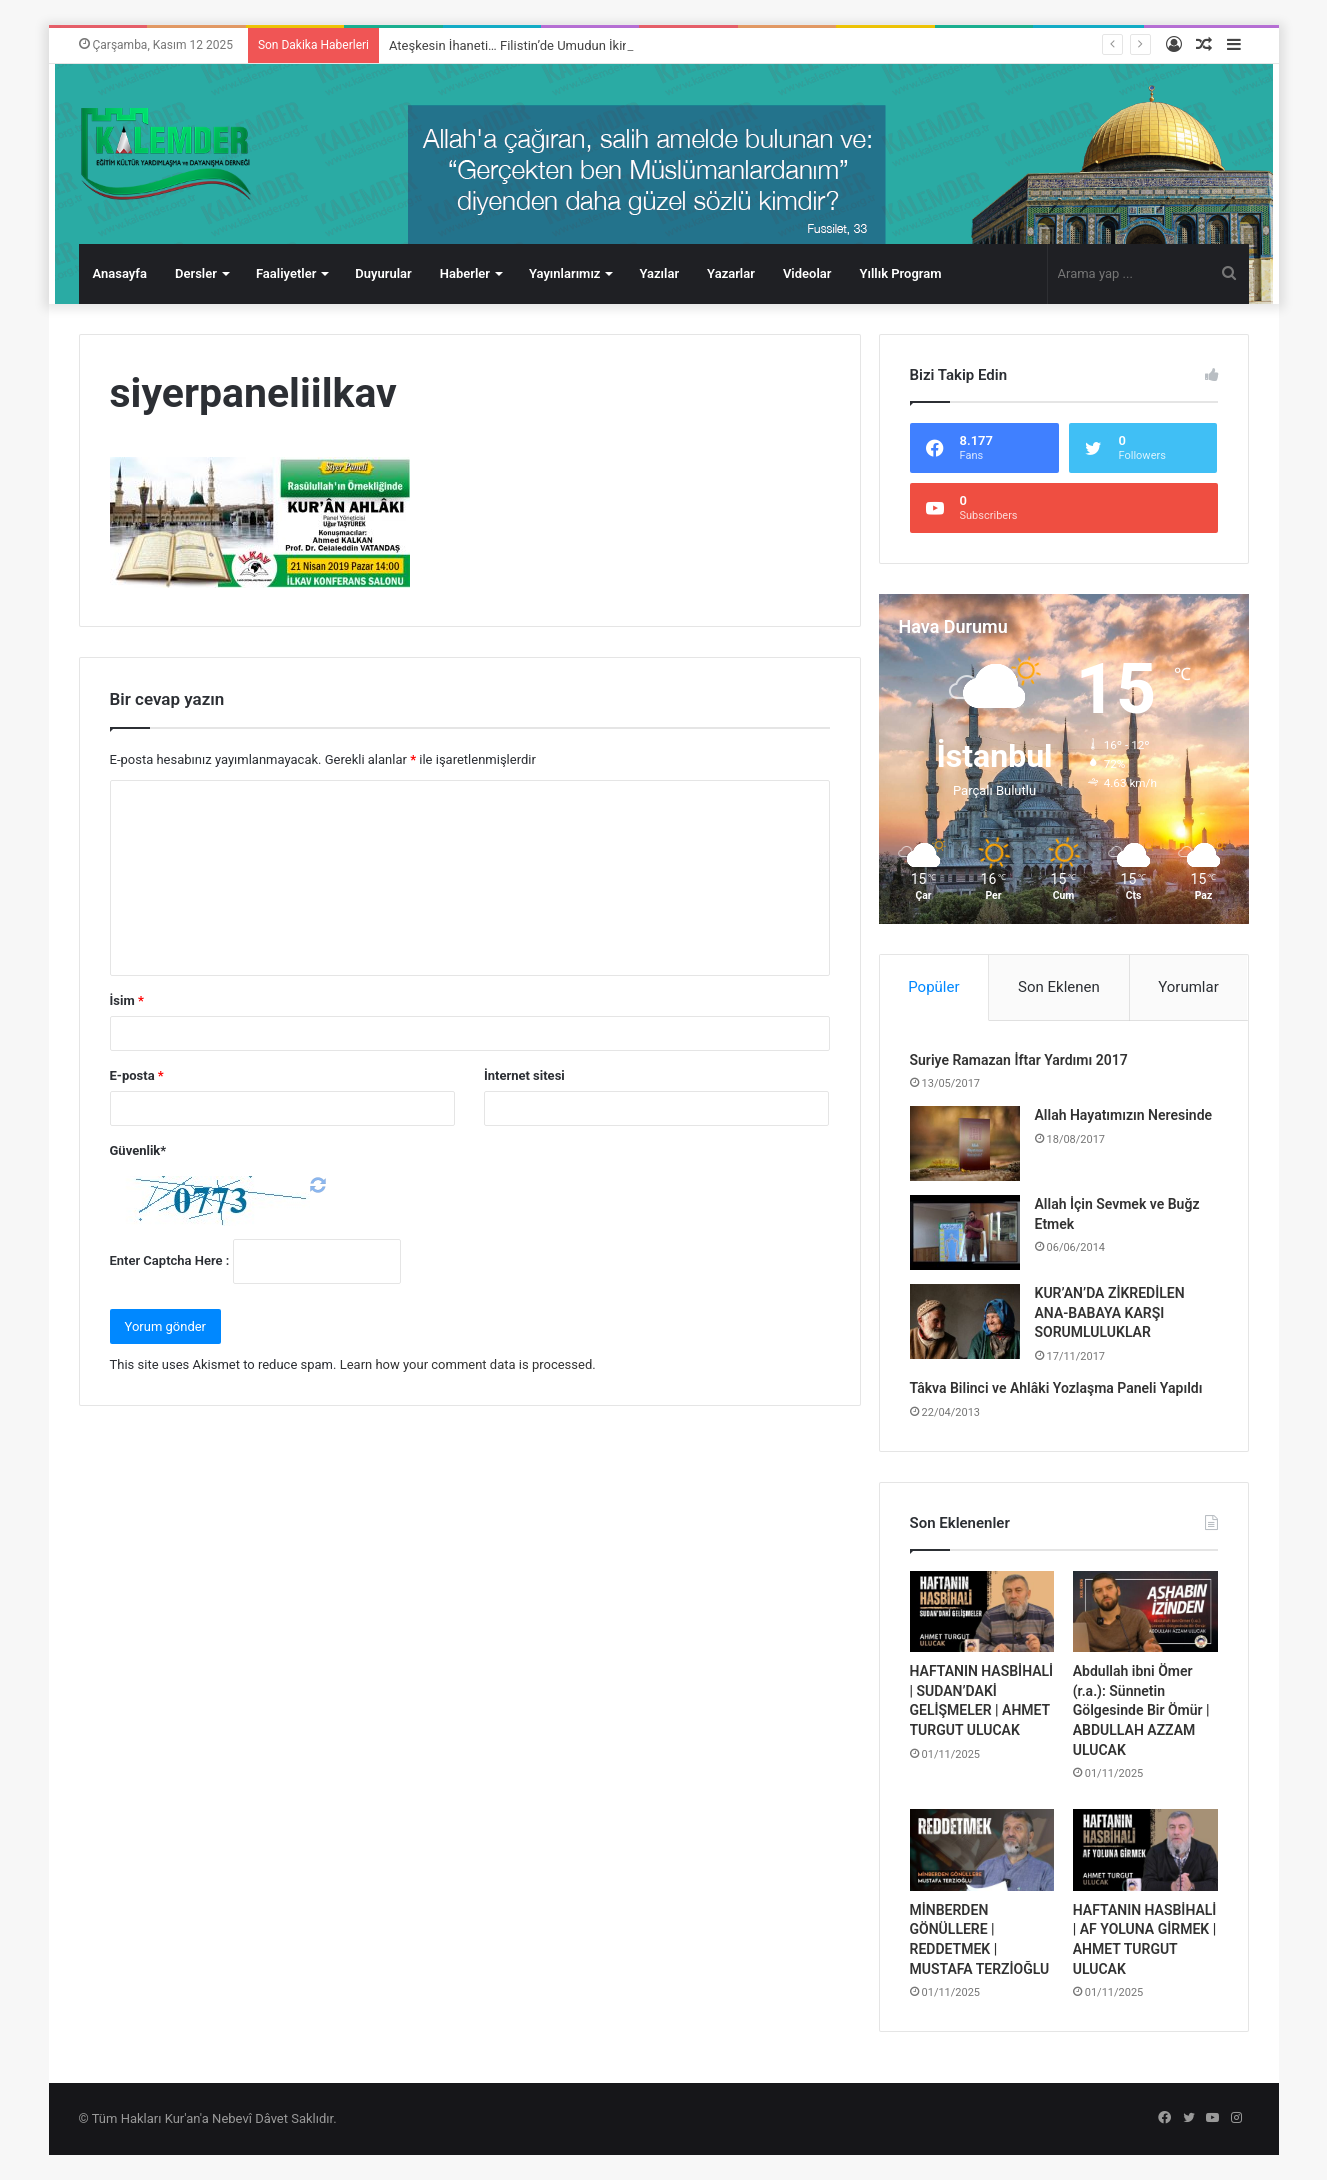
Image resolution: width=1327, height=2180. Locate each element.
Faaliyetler (286, 273)
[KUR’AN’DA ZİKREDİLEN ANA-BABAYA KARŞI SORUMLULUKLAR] (965, 1321)
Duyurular (383, 273)
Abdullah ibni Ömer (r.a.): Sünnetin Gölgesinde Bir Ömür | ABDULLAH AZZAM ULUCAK (1141, 1710)
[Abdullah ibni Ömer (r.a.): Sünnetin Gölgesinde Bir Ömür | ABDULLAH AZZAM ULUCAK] (1145, 1612)
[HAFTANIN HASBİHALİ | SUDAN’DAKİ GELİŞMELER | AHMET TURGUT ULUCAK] (982, 1612)
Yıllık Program (900, 273)
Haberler (465, 273)
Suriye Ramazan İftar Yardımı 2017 (1019, 1060)
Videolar (807, 273)
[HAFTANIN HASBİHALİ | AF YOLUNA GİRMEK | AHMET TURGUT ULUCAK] (1145, 1850)
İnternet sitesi (524, 1075)
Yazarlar (731, 273)
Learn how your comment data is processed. (468, 1364)
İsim (127, 1000)
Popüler (933, 987)
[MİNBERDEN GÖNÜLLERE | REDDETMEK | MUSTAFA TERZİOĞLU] (982, 1850)
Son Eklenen (1059, 987)
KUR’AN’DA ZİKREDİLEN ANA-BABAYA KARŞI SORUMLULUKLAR (1110, 1312)
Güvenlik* (138, 1150)
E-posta (137, 1075)
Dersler (196, 273)
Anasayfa (120, 273)
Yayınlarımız (565, 273)
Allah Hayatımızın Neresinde (1124, 1115)
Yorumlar (1188, 987)
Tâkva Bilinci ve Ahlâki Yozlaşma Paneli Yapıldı (1056, 1388)
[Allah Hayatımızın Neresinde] (965, 1143)
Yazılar (659, 273)
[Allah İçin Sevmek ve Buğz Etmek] (965, 1232)
